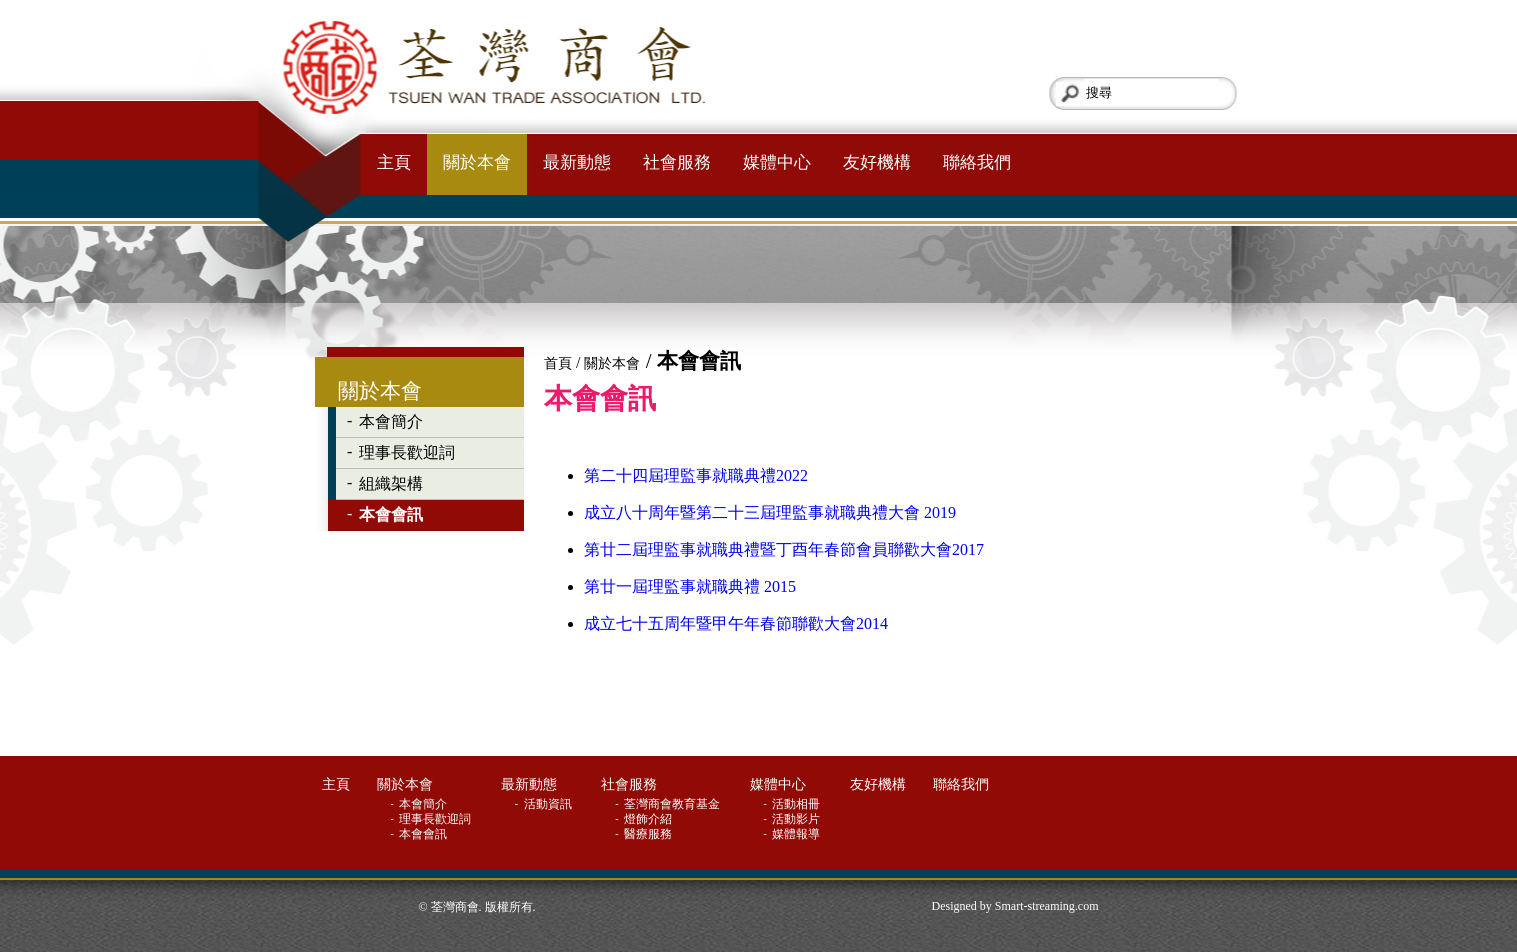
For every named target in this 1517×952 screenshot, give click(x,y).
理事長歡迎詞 (407, 452)
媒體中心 (777, 162)
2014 (872, 623)
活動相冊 (797, 804)
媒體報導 (797, 834)
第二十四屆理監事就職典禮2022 (696, 475)
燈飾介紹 (649, 819)
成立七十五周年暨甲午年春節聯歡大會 (720, 623)
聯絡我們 (977, 162)
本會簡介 (391, 421)
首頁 (558, 363)
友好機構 (877, 162)
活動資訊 (549, 804)
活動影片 (797, 819)
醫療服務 (649, 834)
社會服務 (677, 162)
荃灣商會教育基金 (673, 804)
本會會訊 (391, 514)
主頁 (394, 162)
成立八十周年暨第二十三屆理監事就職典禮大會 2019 (770, 512)
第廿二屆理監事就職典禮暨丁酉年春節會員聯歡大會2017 (784, 549)
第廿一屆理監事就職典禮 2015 (690, 586)
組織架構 (391, 483)
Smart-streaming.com (1047, 906)
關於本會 (477, 162)
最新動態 (577, 162)
